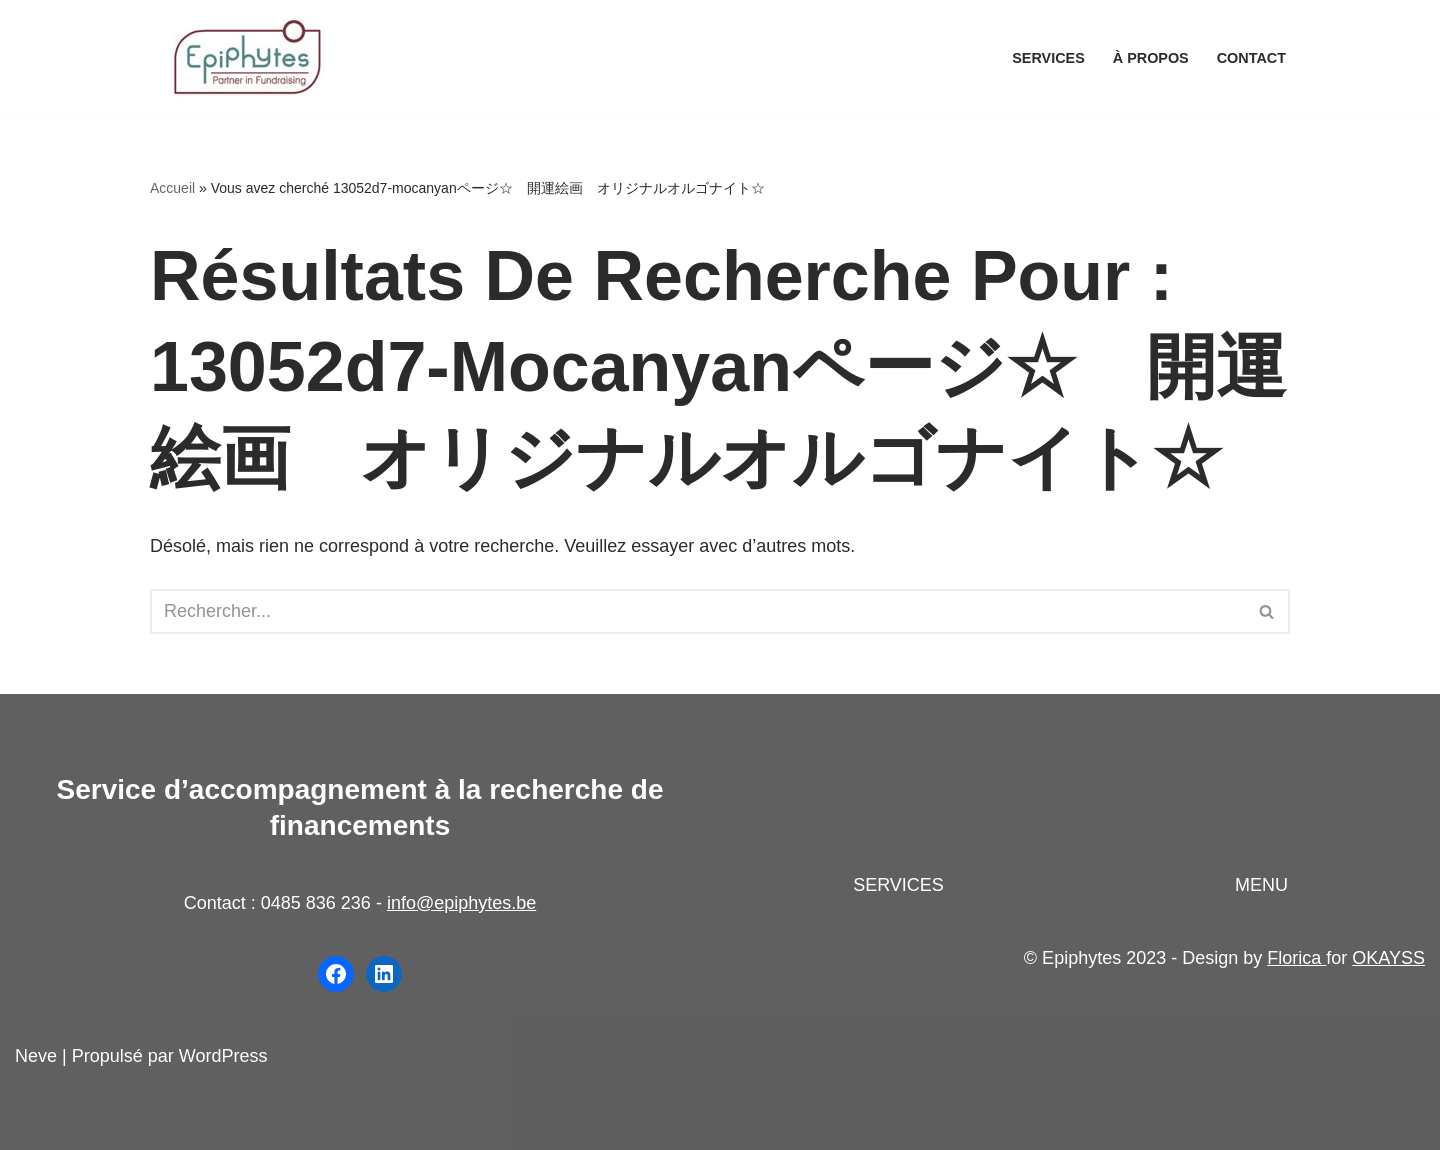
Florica (1296, 958)
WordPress (223, 1056)
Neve (36, 1056)
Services (1048, 58)
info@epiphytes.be (461, 903)
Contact (1251, 58)
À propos (1151, 58)
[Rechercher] (697, 611)
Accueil (172, 188)
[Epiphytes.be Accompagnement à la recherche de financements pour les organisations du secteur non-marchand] (250, 58)
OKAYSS (1388, 958)
